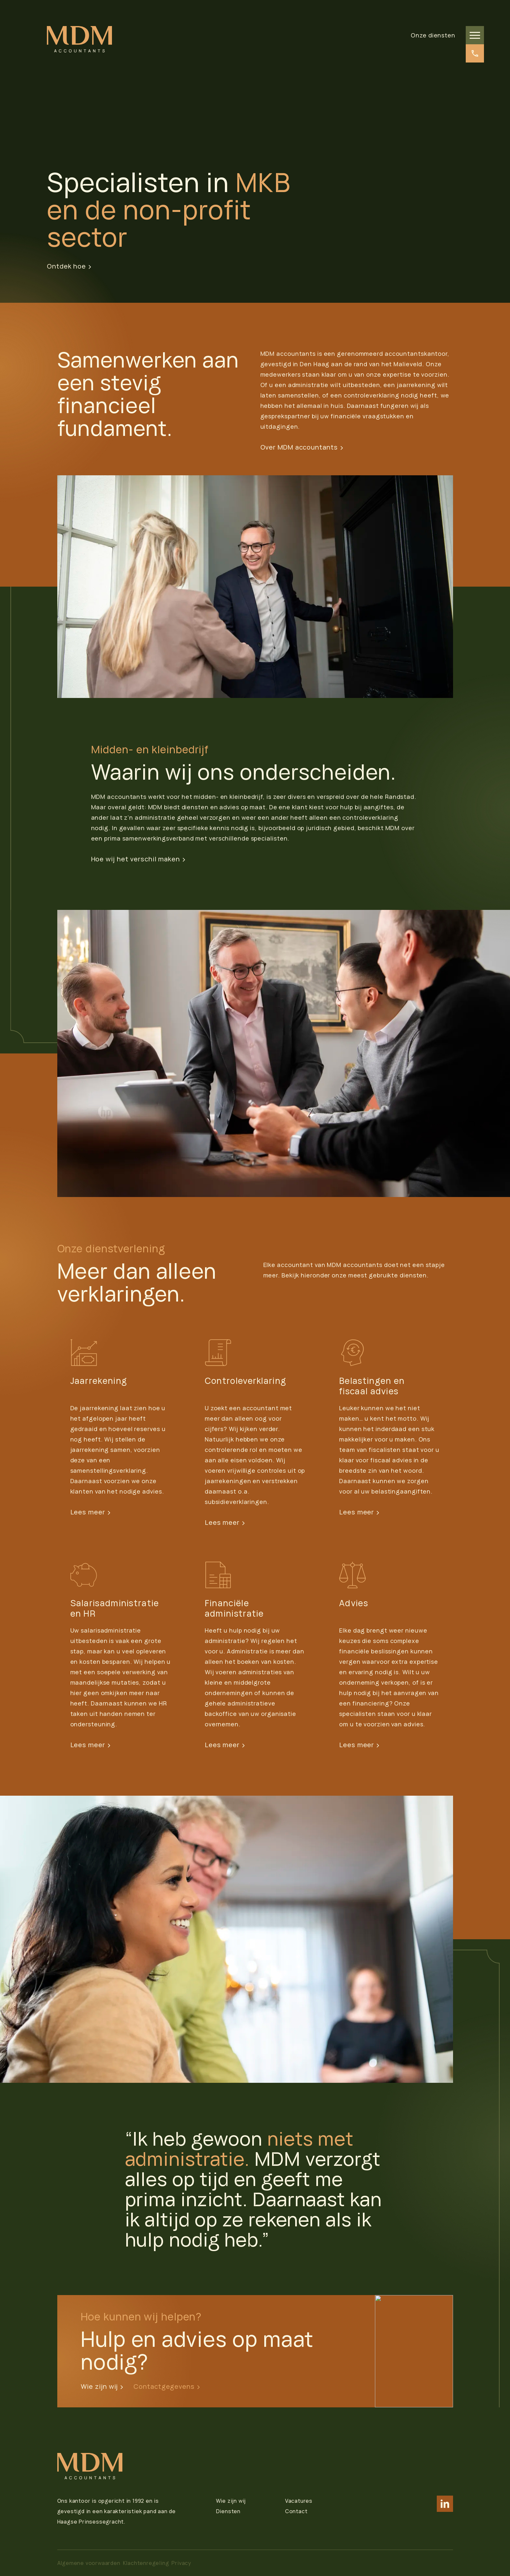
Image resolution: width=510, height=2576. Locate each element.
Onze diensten (433, 35)
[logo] (79, 39)
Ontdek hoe (69, 266)
